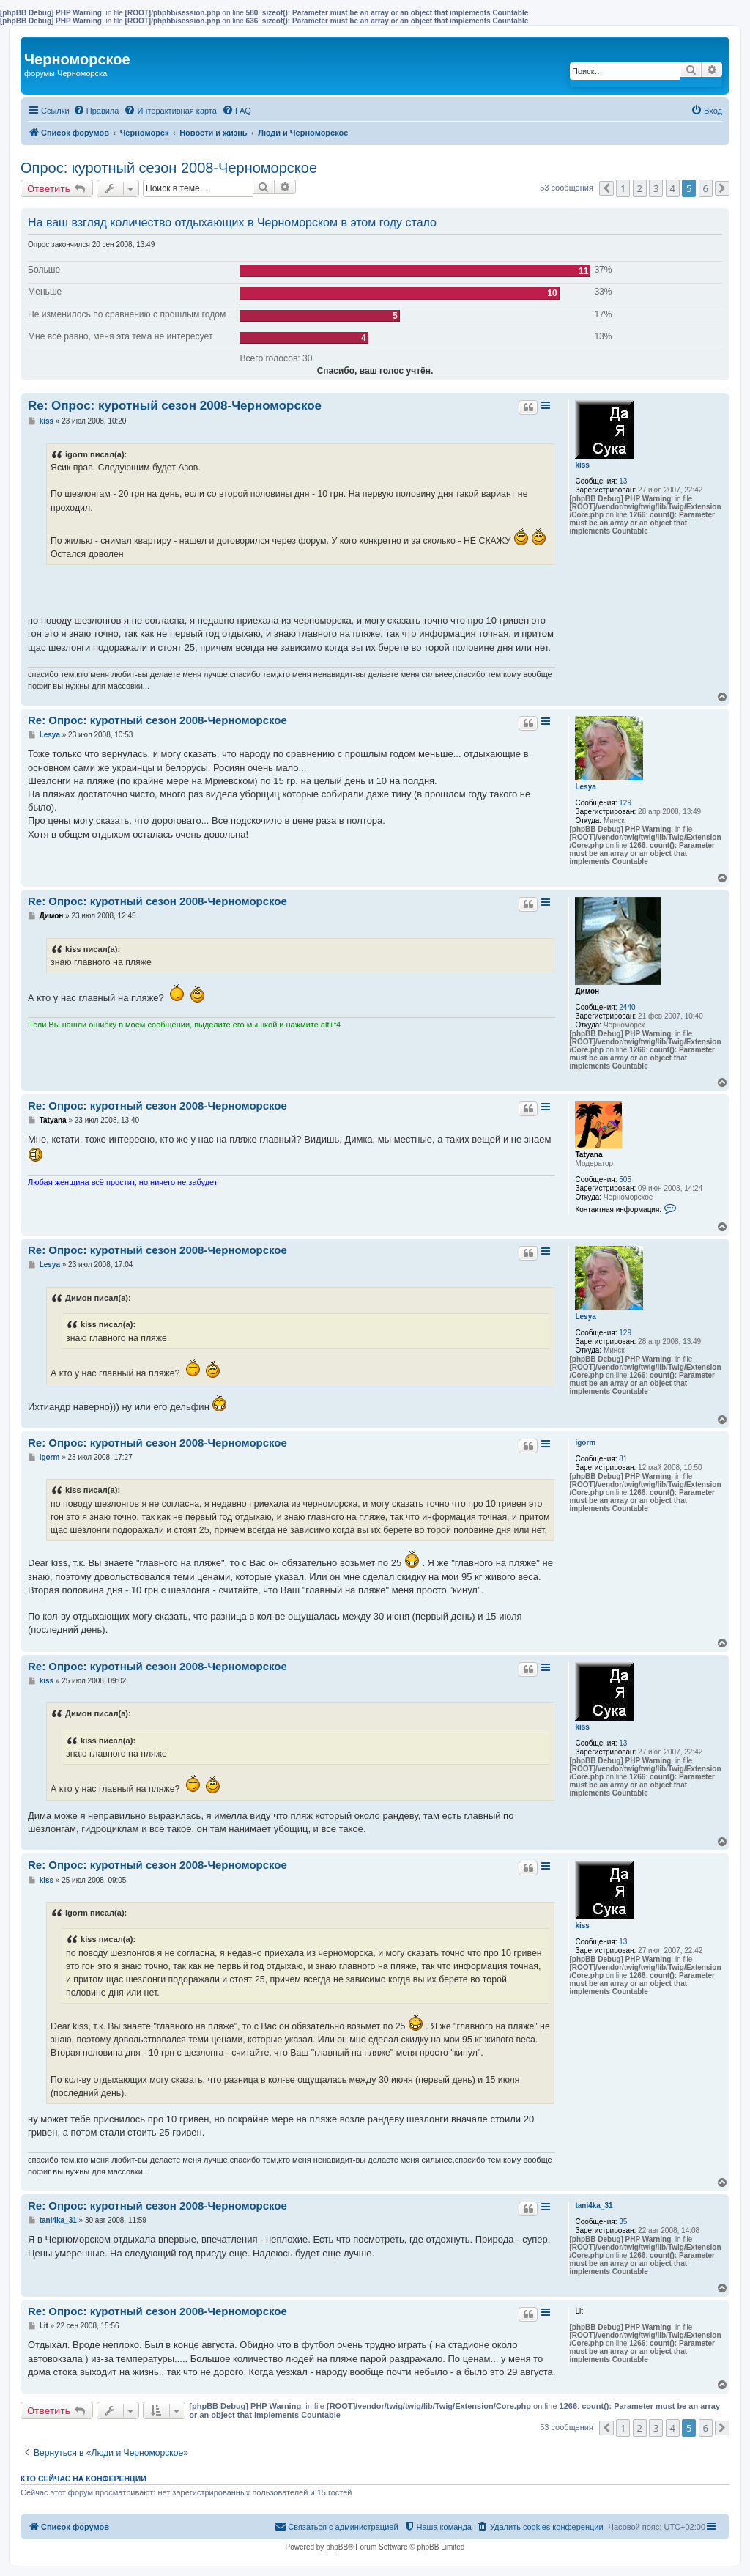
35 (623, 2222)
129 (625, 803)
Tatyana (588, 1155)
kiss (582, 465)
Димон (587, 991)
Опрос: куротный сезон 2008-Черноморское (169, 168)
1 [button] (622, 188)
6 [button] (705, 188)
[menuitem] (96, 110)
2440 (627, 1007)
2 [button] (639, 188)
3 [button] (655, 188)
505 (625, 1180)
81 (623, 1459)
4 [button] (672, 188)
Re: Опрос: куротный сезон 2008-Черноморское (175, 406)
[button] (606, 188)
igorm (585, 1443)
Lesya (585, 787)
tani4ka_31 (593, 2206)
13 (623, 481)
